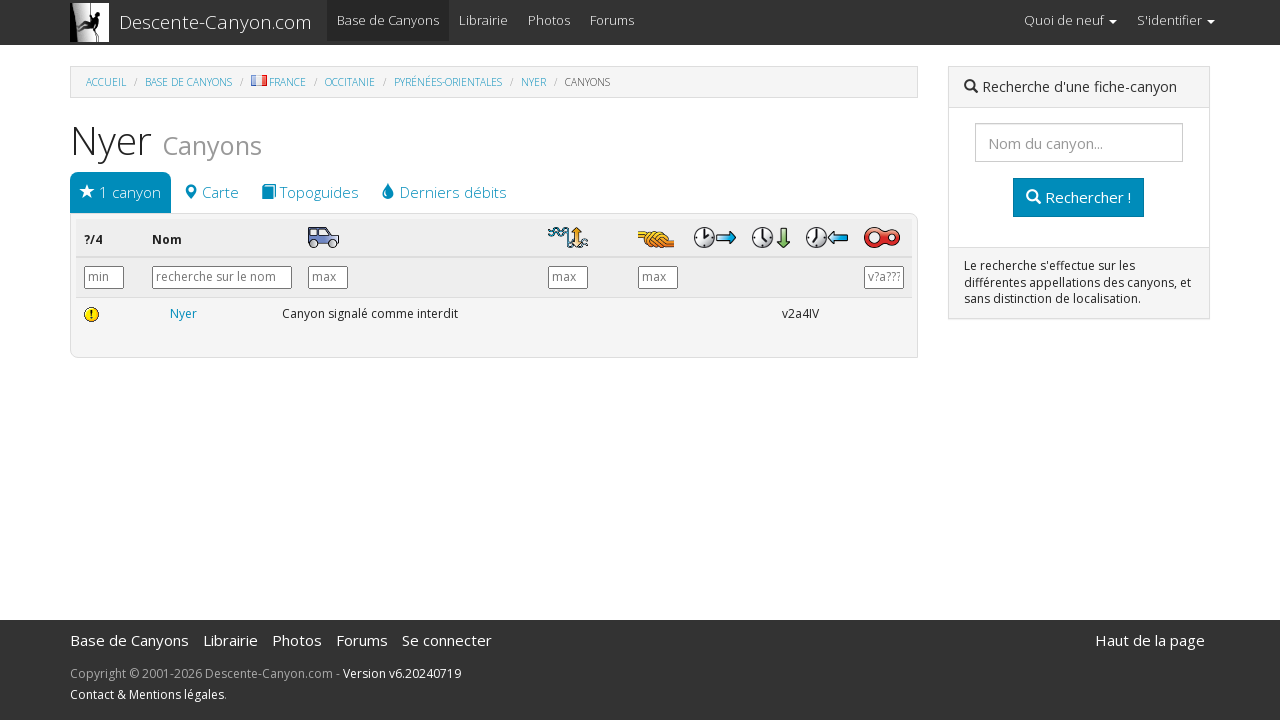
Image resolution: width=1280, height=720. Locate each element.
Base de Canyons (388, 20)
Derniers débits (444, 192)
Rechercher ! (1078, 197)
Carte (211, 192)
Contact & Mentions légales (147, 694)
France (278, 82)
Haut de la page (1150, 640)
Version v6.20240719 (402, 673)
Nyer (533, 82)
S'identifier (1176, 20)
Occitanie (350, 82)
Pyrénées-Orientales (448, 82)
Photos (549, 20)
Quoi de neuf (1070, 20)
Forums (612, 20)
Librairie (483, 20)
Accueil (106, 82)
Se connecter (447, 640)
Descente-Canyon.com (215, 22)
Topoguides (310, 192)
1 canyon (120, 192)
